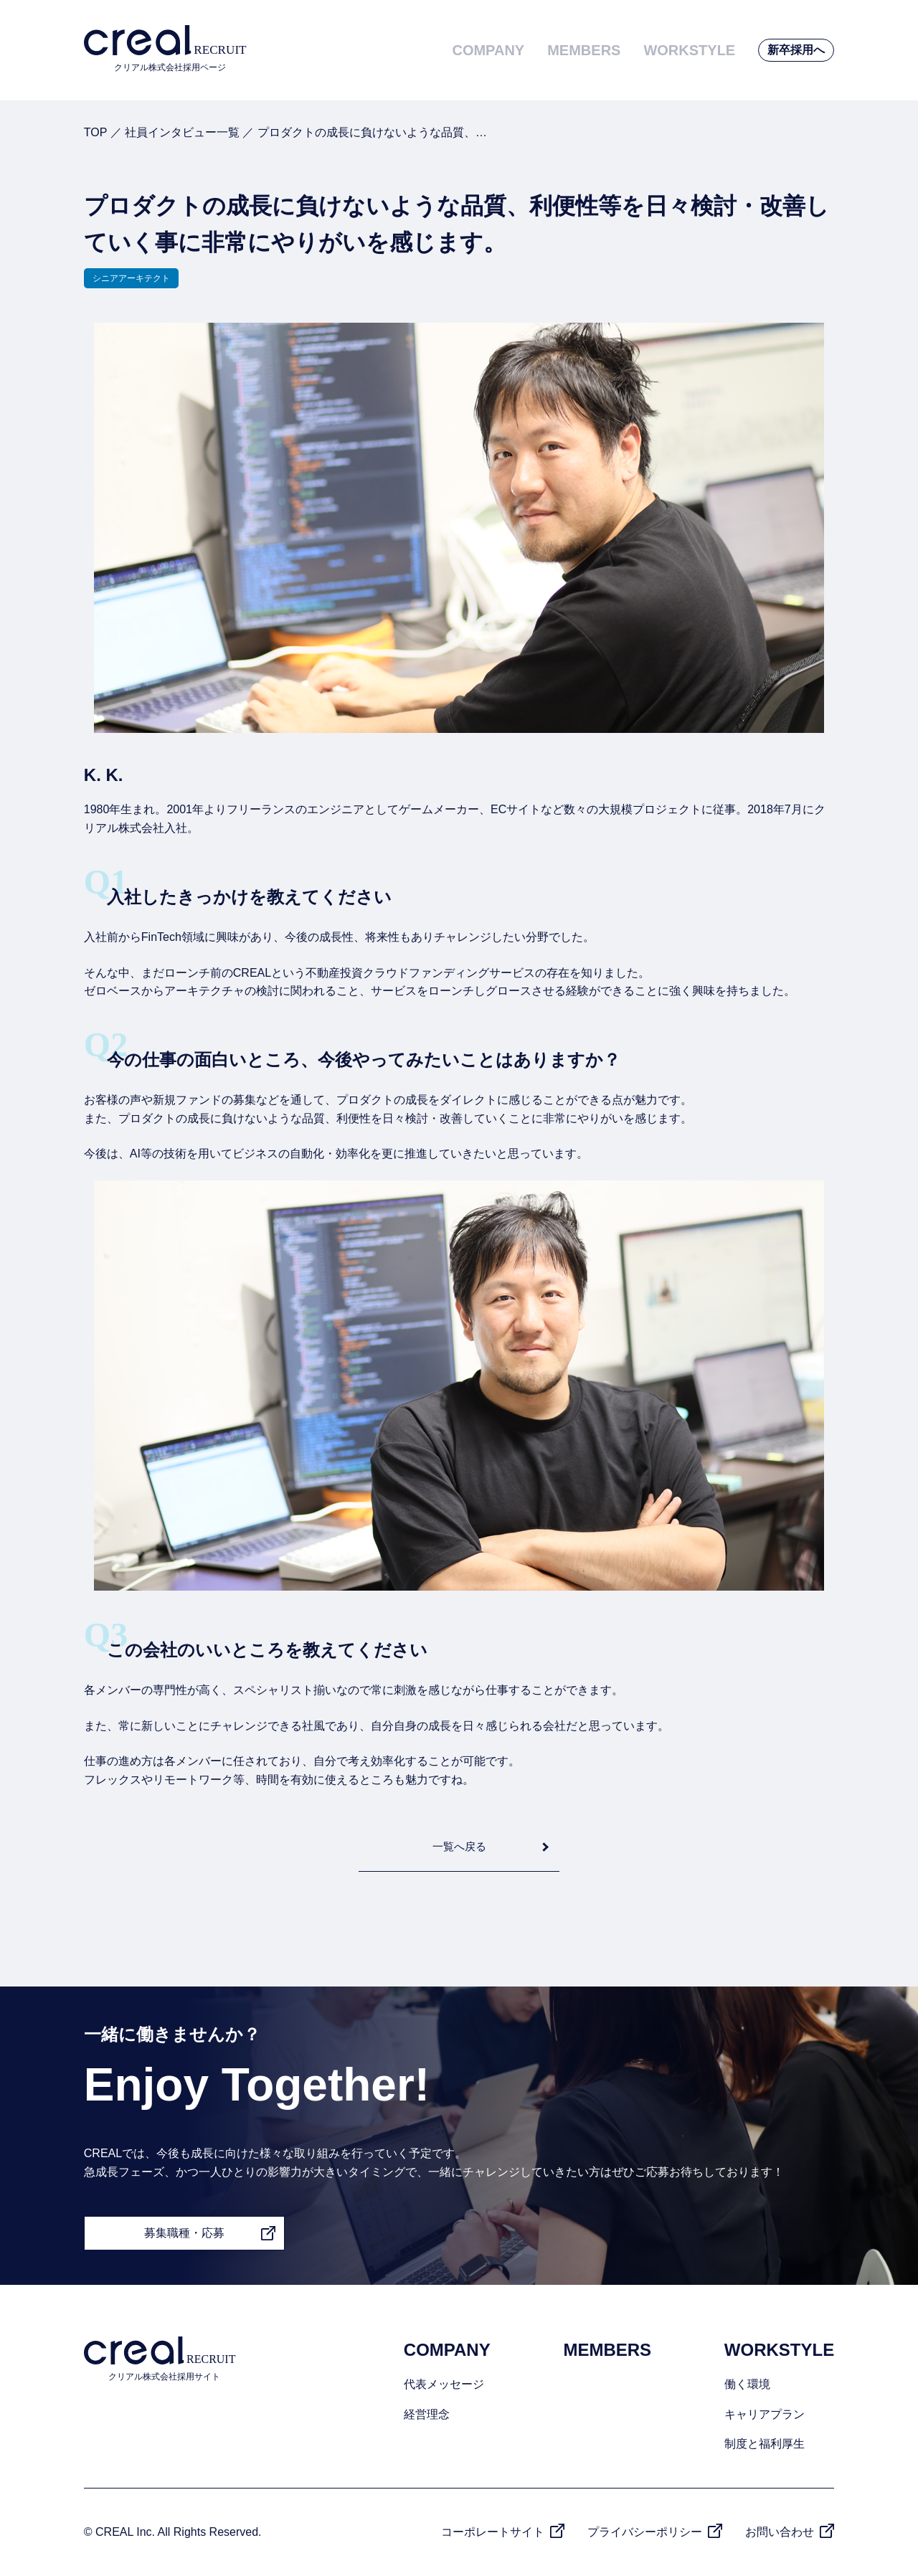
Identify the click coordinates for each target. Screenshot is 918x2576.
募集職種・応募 (184, 2233)
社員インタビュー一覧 (182, 132)
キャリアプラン (764, 2414)
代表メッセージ (444, 2384)
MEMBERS (583, 50)
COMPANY (488, 50)
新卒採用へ (796, 50)
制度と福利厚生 (764, 2444)
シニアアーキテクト (131, 278)
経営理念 (427, 2414)
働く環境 (747, 2384)
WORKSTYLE (689, 50)
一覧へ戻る (459, 1846)
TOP (95, 132)
